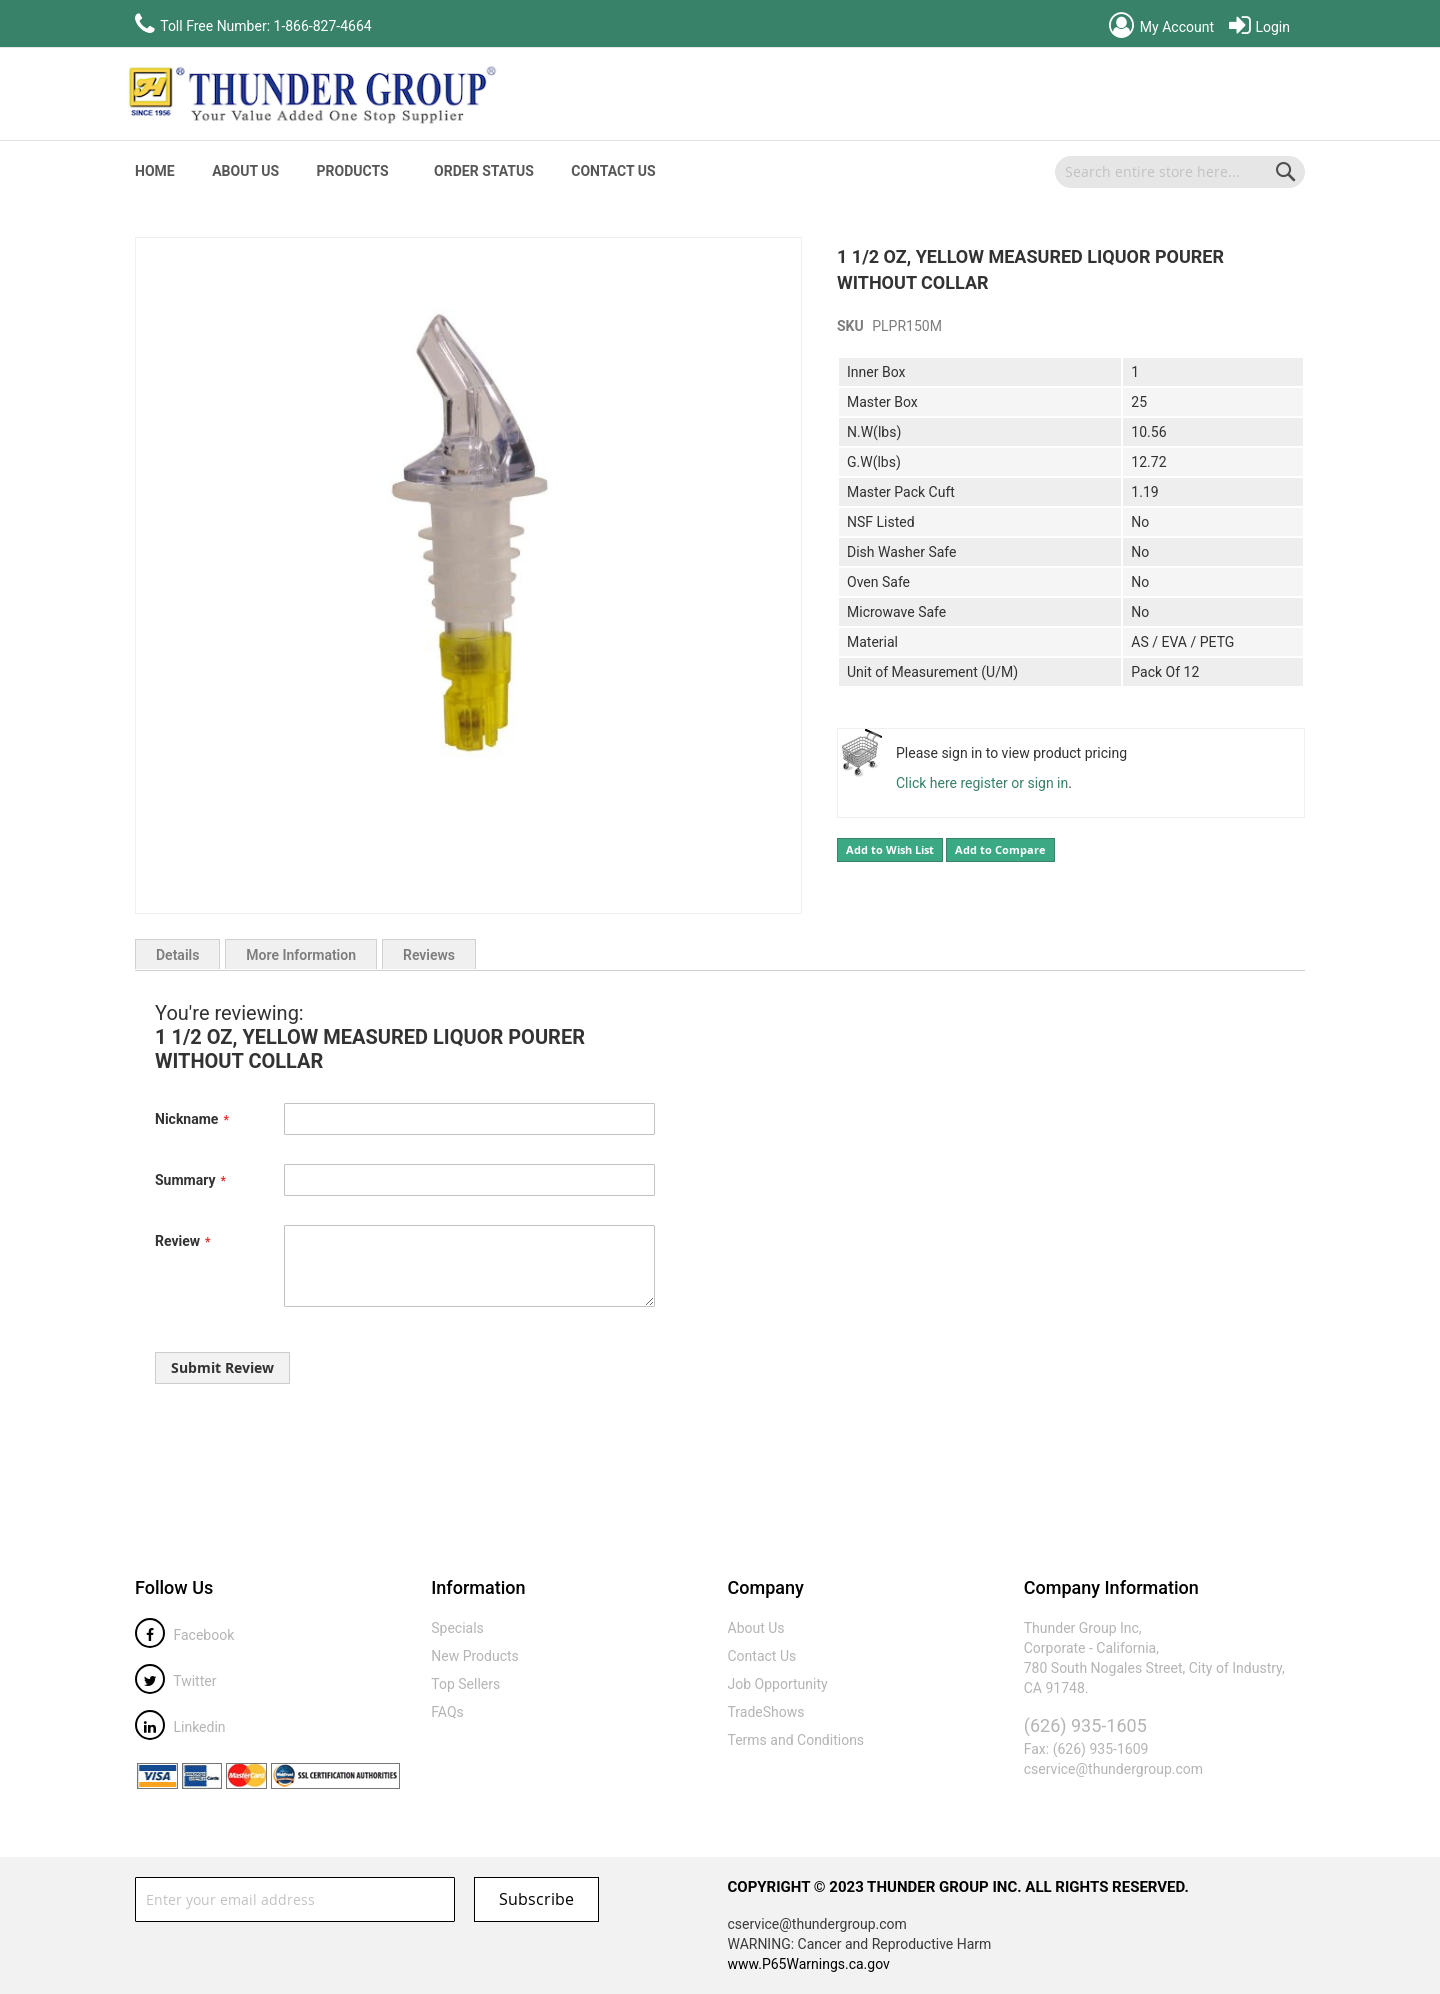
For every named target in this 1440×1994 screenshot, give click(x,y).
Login (1259, 27)
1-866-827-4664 (323, 26)
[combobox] (1180, 172)
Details (177, 955)
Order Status (484, 171)
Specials (457, 1628)
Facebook (184, 1635)
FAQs (447, 1712)
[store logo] (310, 94)
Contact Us (613, 171)
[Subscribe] (536, 1899)
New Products (475, 1656)
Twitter (175, 1681)
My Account (1161, 27)
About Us (245, 171)
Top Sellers (465, 1684)
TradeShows (766, 1712)
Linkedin (180, 1727)
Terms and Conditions (796, 1740)
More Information (301, 955)
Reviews (429, 955)
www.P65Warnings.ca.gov (809, 1964)
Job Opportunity (778, 1684)
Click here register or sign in (982, 783)
